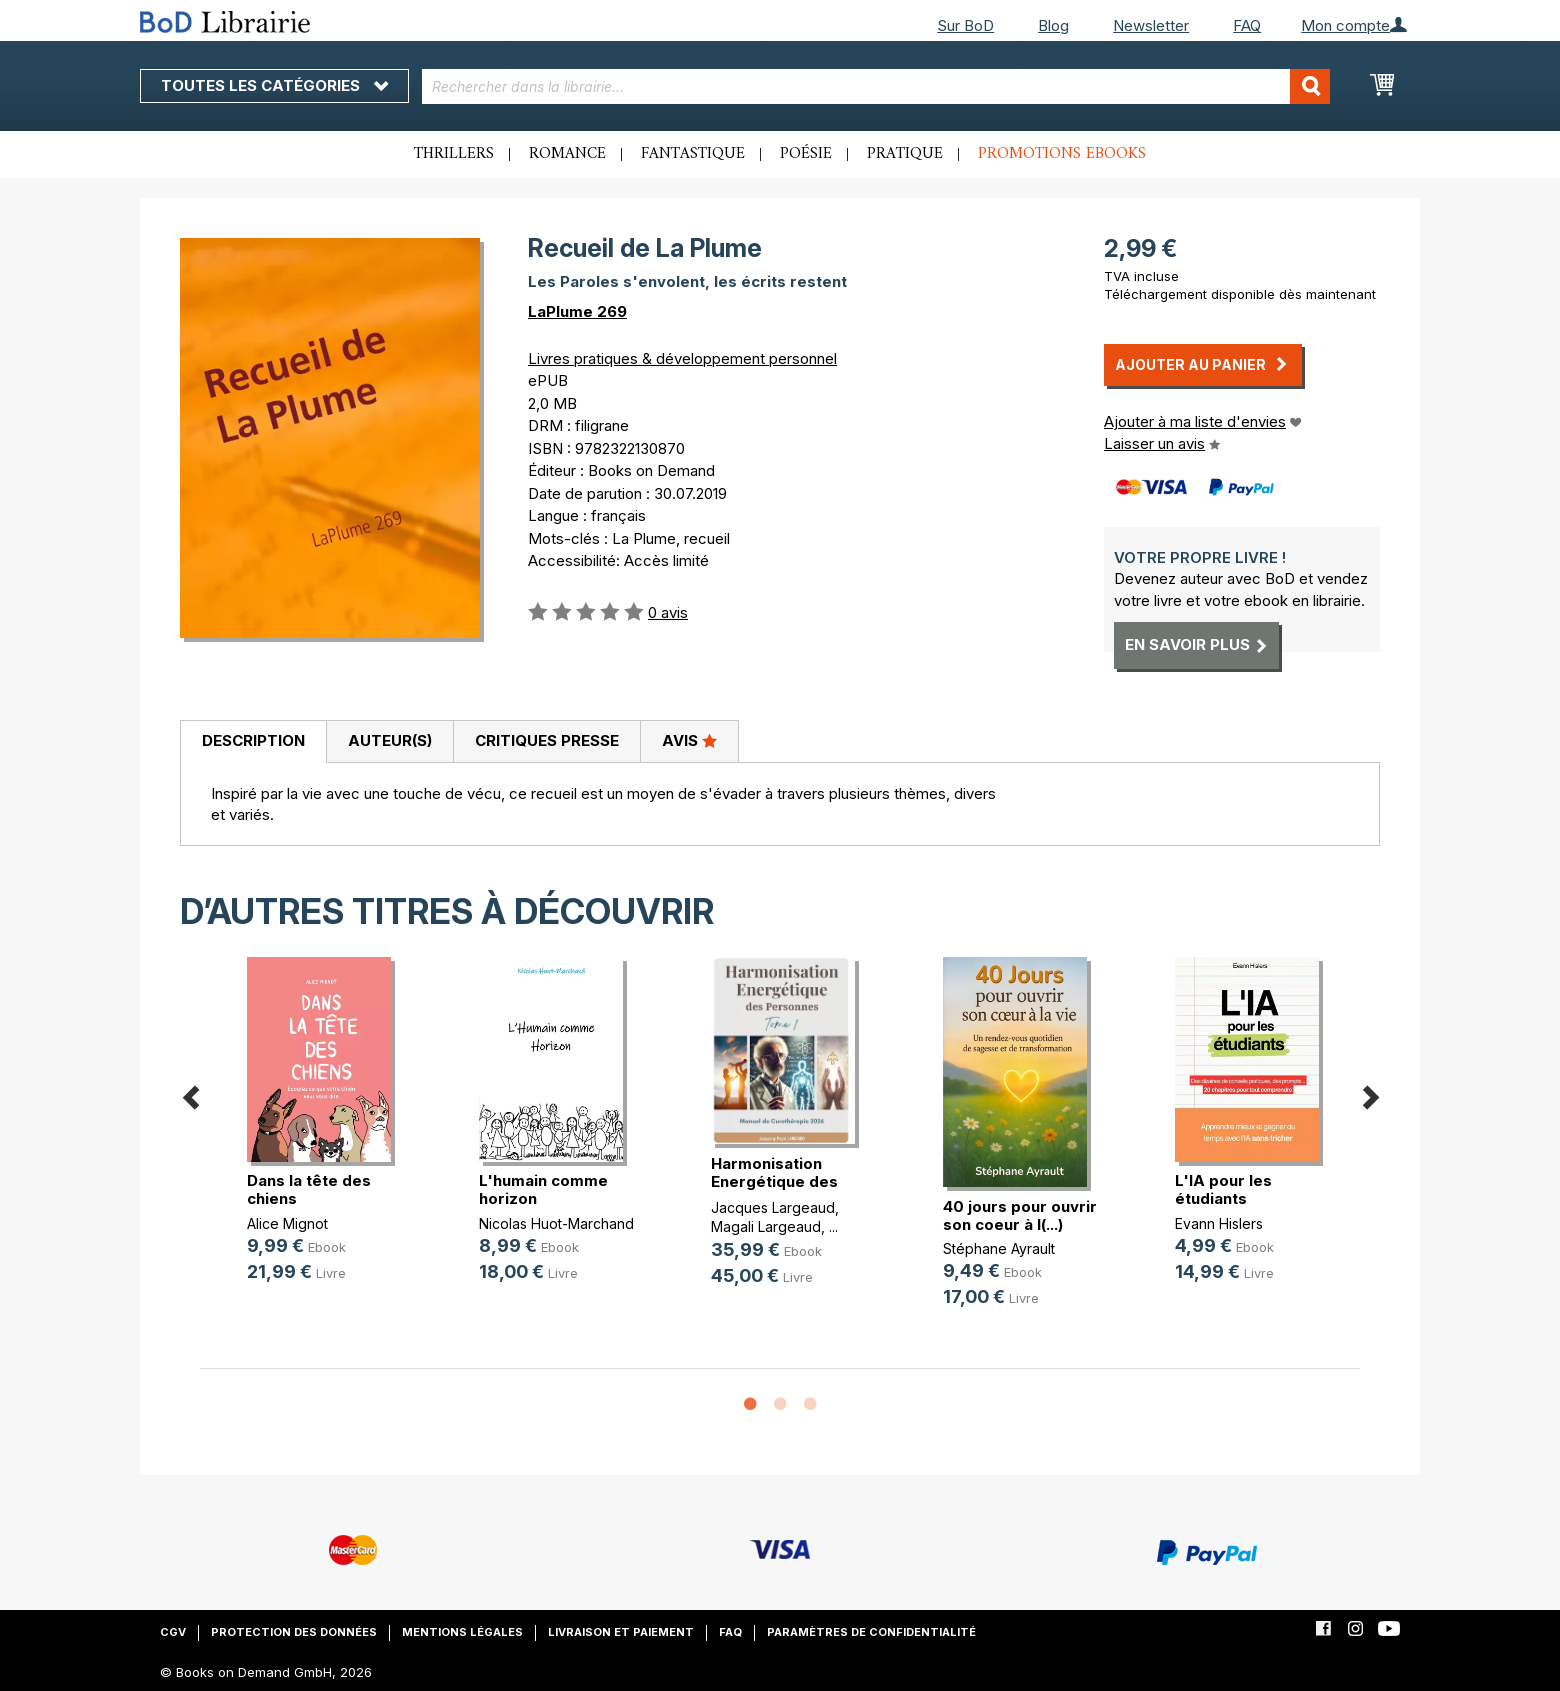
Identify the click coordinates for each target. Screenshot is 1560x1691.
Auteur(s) (390, 740)
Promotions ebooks (1062, 154)
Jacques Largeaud (773, 1207)
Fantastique (693, 154)
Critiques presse (547, 740)
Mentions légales (462, 1632)
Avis (689, 740)
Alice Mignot (287, 1223)
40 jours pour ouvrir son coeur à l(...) (1020, 1215)
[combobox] (876, 86)
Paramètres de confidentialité (871, 1632)
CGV (173, 1632)
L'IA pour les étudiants (1223, 1189)
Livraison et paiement (621, 1632)
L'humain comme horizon (543, 1189)
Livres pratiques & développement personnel (682, 358)
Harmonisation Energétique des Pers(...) (774, 1181)
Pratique (905, 154)
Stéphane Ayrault (999, 1248)
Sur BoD (965, 25)
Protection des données (294, 1632)
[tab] (253, 742)
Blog (1053, 25)
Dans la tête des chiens (309, 1189)
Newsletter (1151, 25)
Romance (567, 154)
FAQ (1247, 25)
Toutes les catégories (274, 85)
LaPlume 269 (577, 311)
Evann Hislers (1219, 1223)
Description (253, 740)
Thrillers (454, 154)
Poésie (806, 154)
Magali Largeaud (766, 1226)
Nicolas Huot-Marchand (556, 1223)
